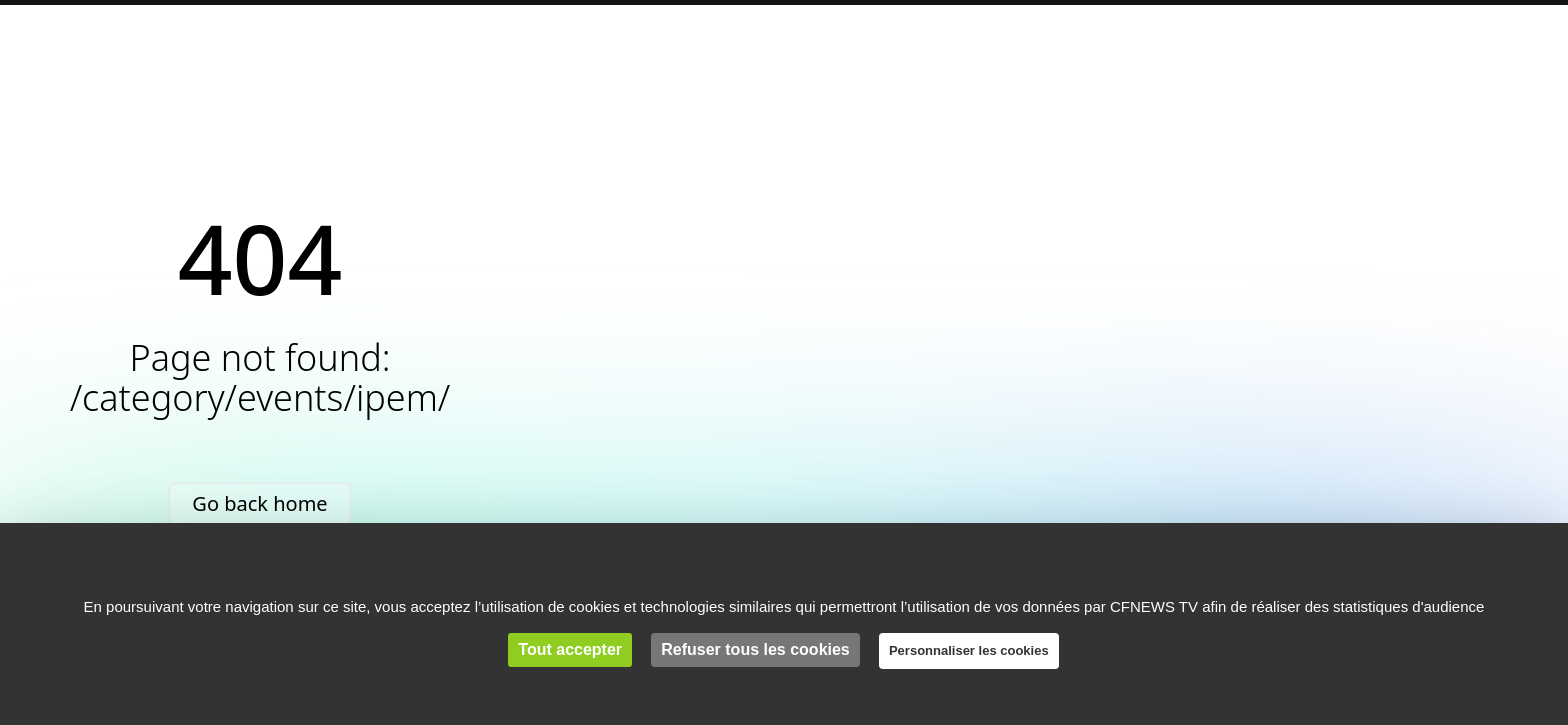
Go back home (259, 503)
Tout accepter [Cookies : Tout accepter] (570, 649)
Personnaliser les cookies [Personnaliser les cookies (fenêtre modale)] (969, 650)
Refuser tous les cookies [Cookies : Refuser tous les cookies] (755, 649)
